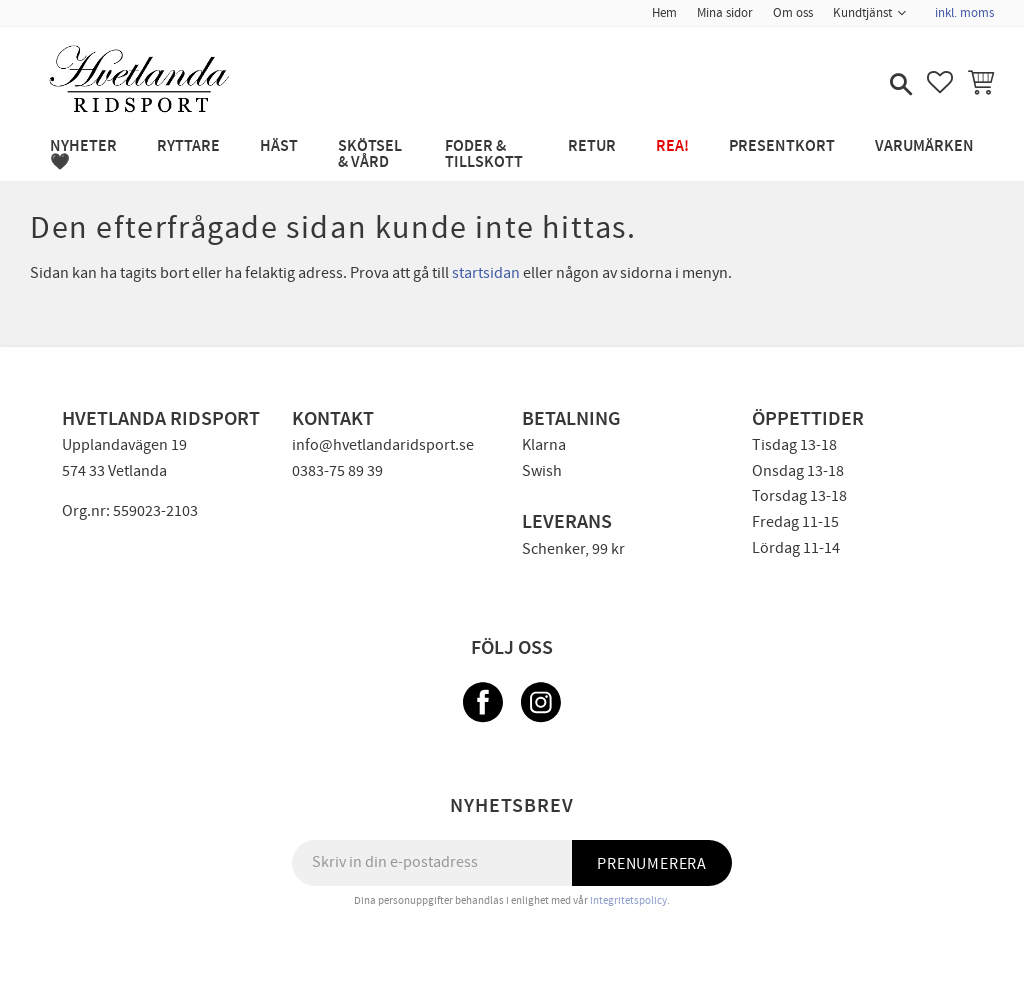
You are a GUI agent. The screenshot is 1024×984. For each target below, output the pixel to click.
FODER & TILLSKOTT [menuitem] (484, 154)
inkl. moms (964, 13)
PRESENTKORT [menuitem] (782, 146)
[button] (899, 86)
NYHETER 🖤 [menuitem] (83, 154)
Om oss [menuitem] (793, 13)
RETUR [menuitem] (592, 146)
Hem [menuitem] (664, 13)
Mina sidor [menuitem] (725, 13)
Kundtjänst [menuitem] (862, 13)
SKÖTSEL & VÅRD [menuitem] (370, 154)
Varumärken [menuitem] (924, 146)
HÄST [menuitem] (279, 146)
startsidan (486, 273)
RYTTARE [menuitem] (188, 146)
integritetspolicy (628, 900)
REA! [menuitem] (672, 146)
